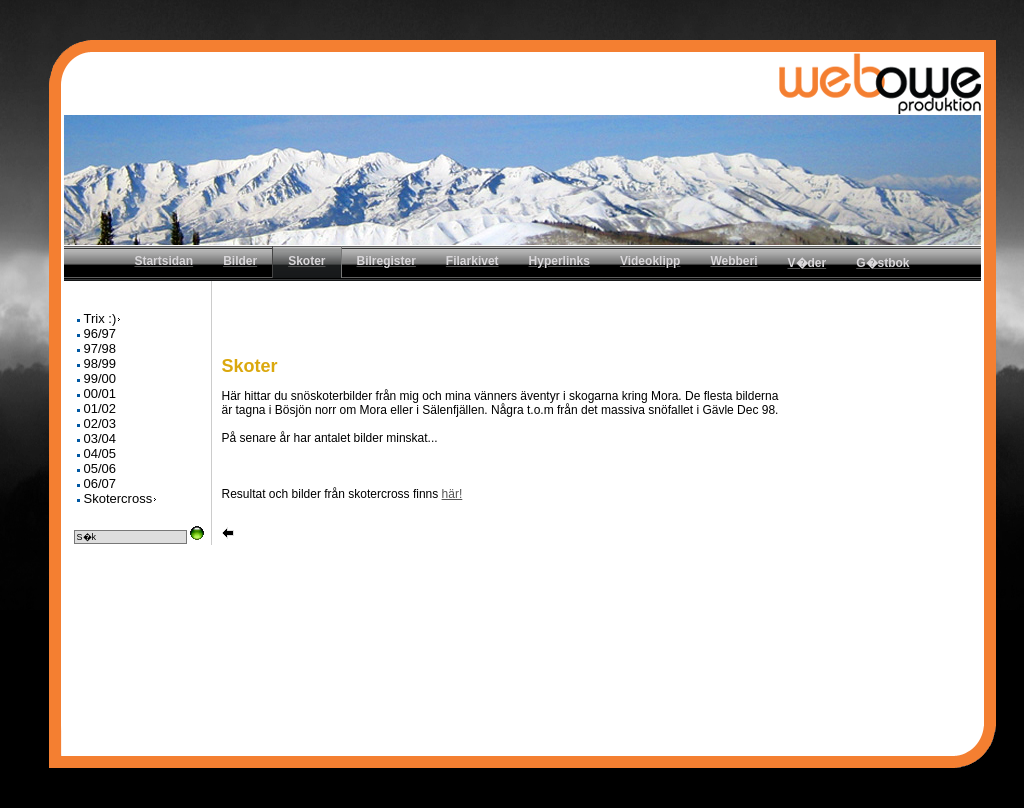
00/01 (100, 393)
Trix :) (103, 318)
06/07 (100, 483)
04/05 (100, 453)
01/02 (100, 408)
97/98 (100, 348)
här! (452, 494)
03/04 (100, 438)
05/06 (100, 468)
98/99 (100, 363)
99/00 (100, 378)
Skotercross (121, 498)
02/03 (100, 423)
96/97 (100, 333)
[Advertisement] (600, 326)
